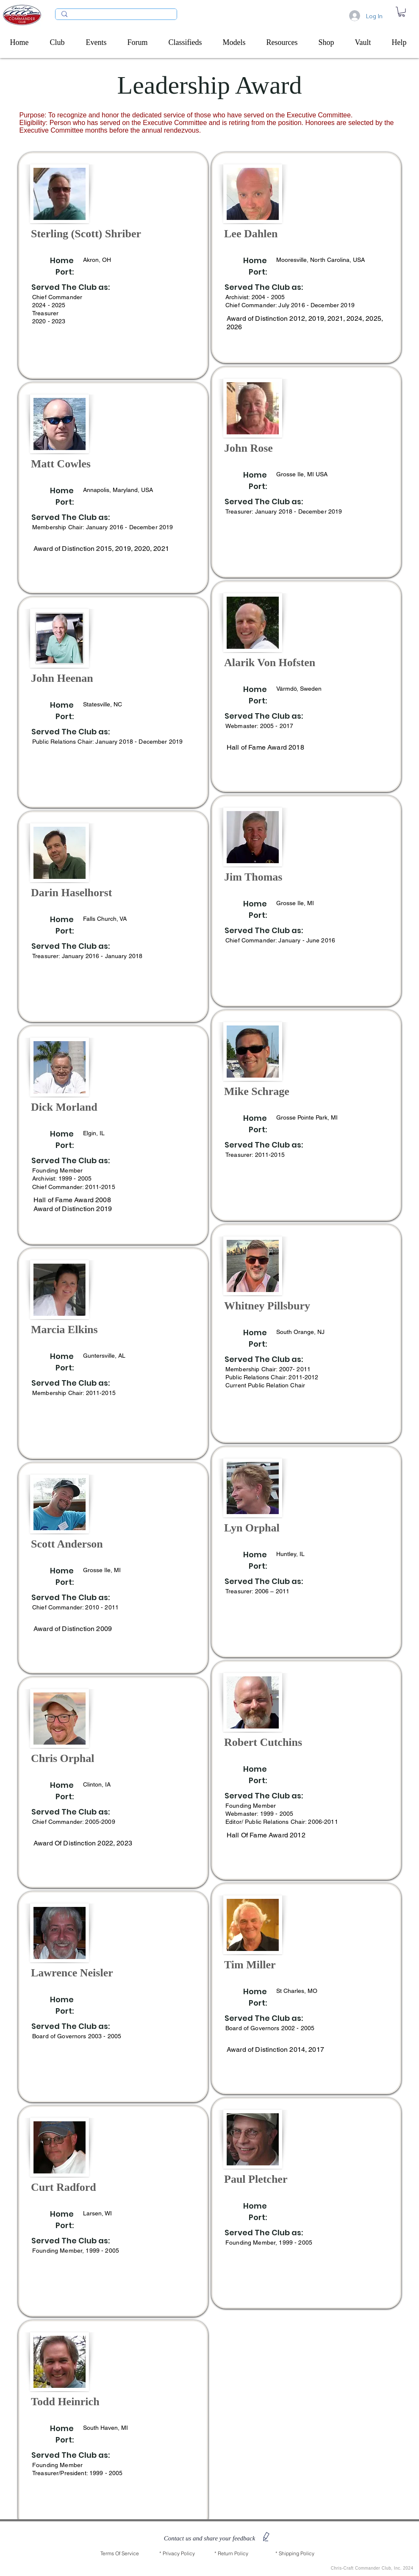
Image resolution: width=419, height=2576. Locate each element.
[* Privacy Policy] (177, 2553)
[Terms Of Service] (119, 2553)
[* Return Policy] (231, 2553)
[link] (402, 12)
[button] (62, 42)
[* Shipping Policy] (295, 2553)
